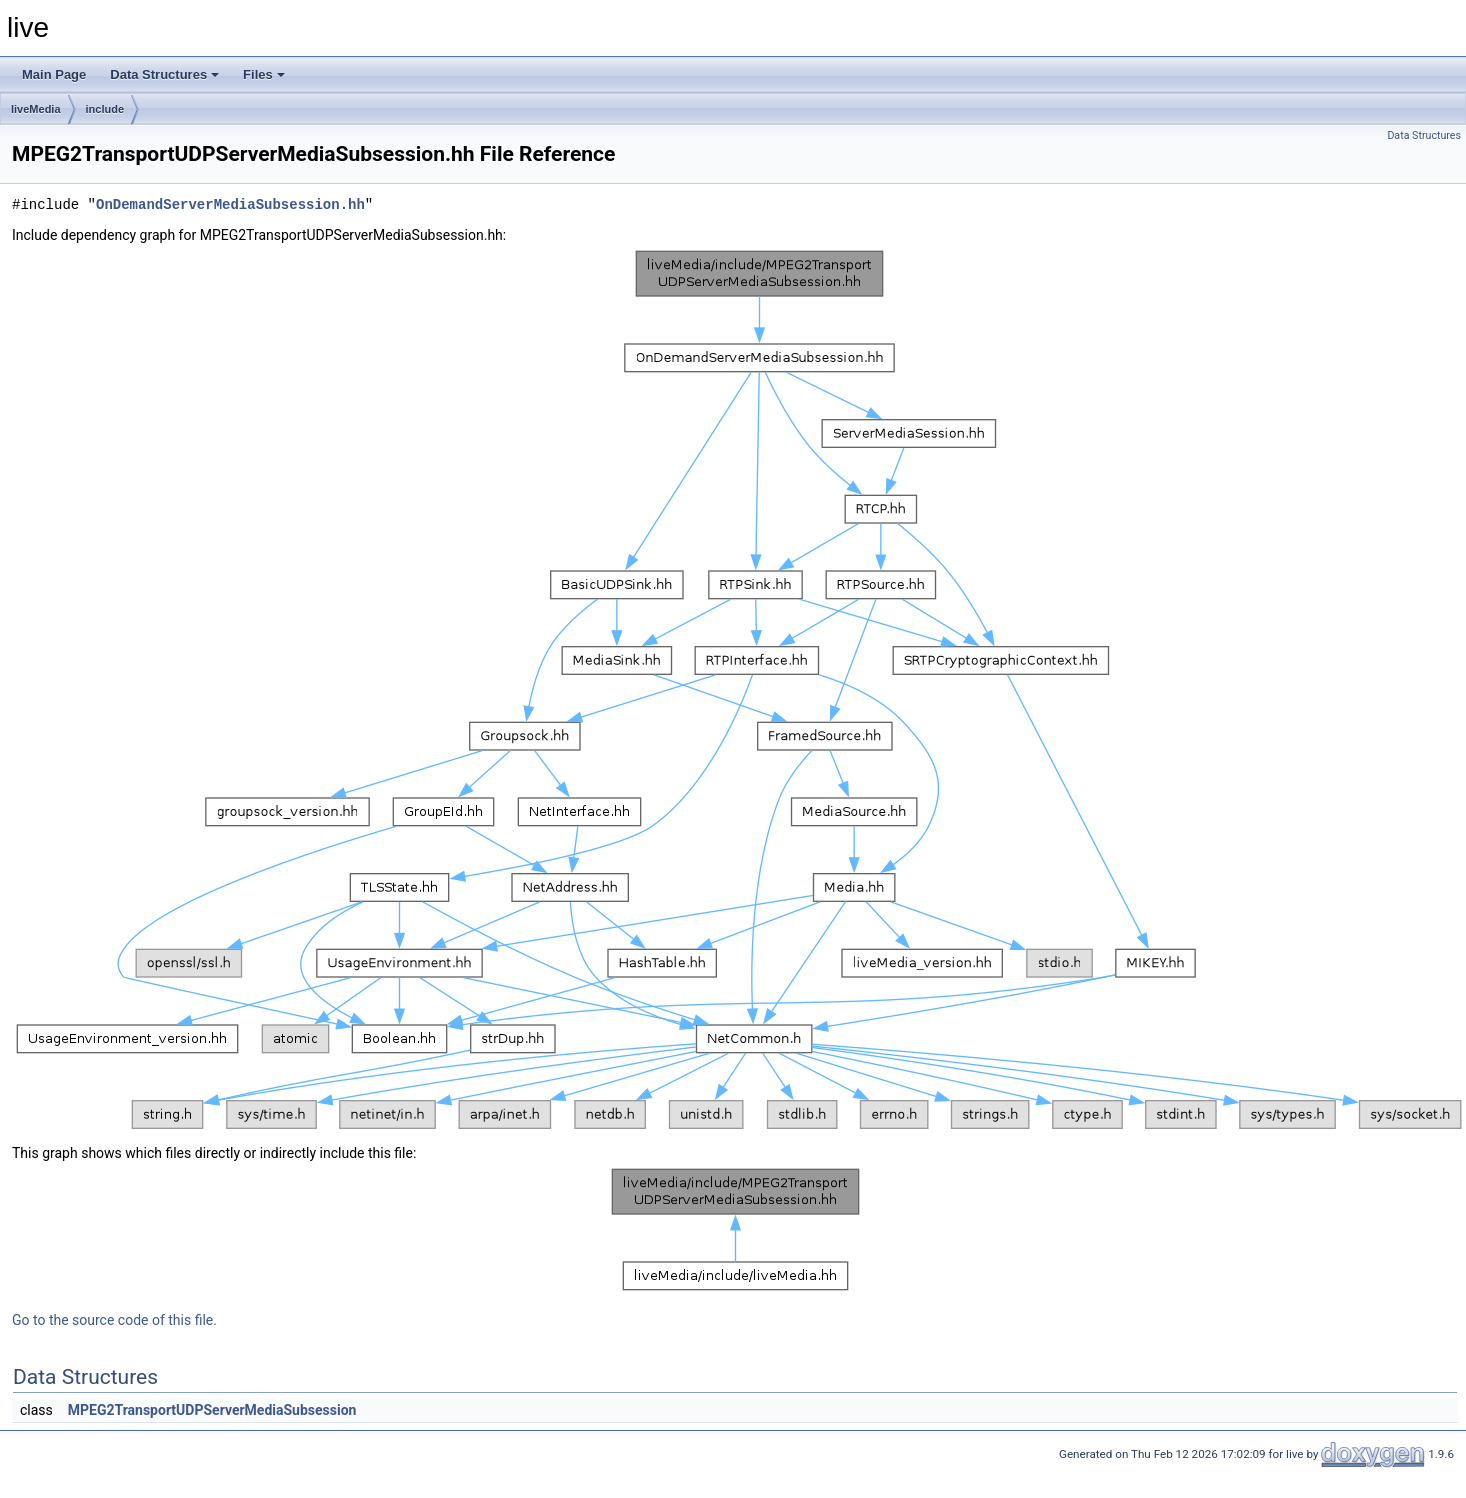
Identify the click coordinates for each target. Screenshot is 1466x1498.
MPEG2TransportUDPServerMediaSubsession (212, 1410)
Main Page (54, 74)
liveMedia (36, 109)
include (105, 109)
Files (264, 74)
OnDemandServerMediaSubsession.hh (230, 204)
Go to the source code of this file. (114, 1320)
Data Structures (164, 74)
